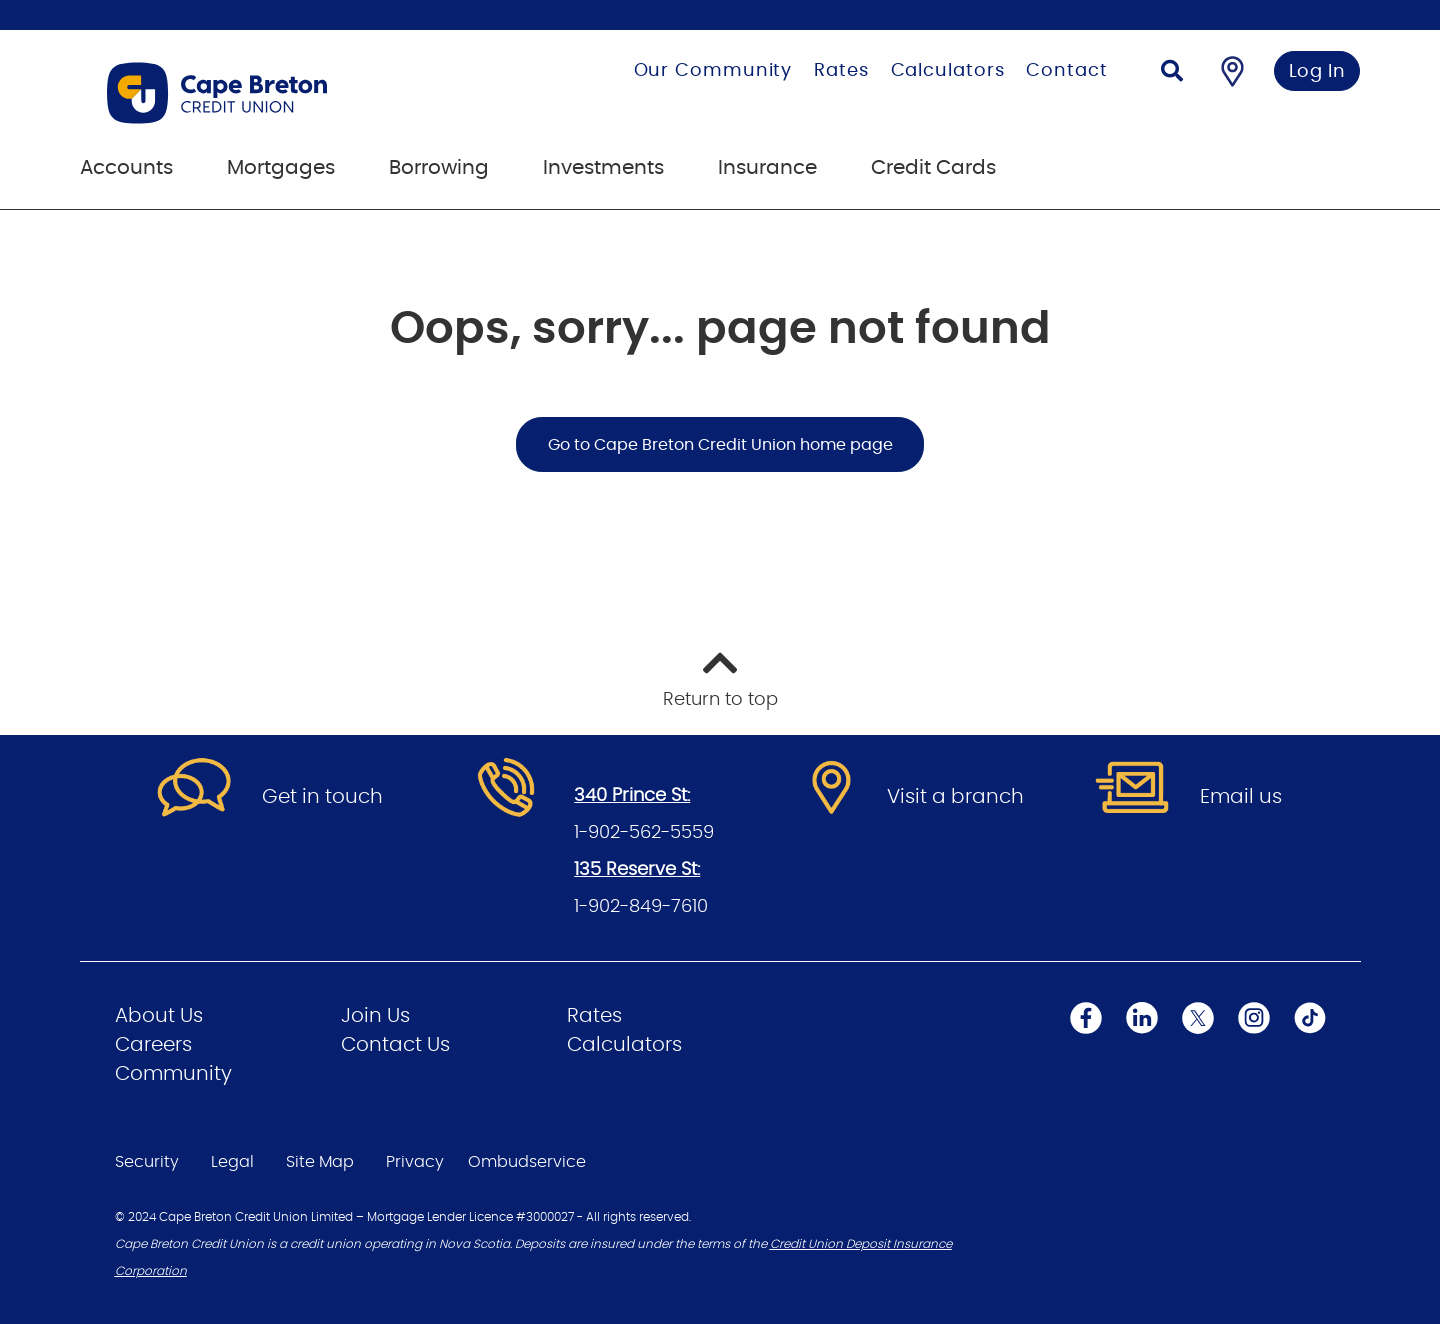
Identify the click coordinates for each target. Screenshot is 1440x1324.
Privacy (415, 1162)
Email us (1241, 797)
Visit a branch (955, 797)
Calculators (948, 71)
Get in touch (322, 797)
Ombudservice (527, 1162)
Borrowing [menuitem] (439, 168)
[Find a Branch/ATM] (1232, 71)
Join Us (375, 1016)
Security (147, 1162)
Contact (1066, 71)
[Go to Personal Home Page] (283, 93)
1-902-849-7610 (641, 907)
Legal (232, 1162)
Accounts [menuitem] (126, 168)
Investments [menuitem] (603, 168)
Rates (841, 71)
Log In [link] (1317, 72)
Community (173, 1074)
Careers (153, 1045)
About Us (159, 1016)
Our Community (713, 71)
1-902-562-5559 (644, 833)
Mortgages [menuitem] (281, 168)
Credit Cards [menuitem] (933, 168)
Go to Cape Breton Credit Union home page (720, 445)
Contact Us (395, 1045)
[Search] (1172, 73)
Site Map (320, 1162)
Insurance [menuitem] (767, 168)
